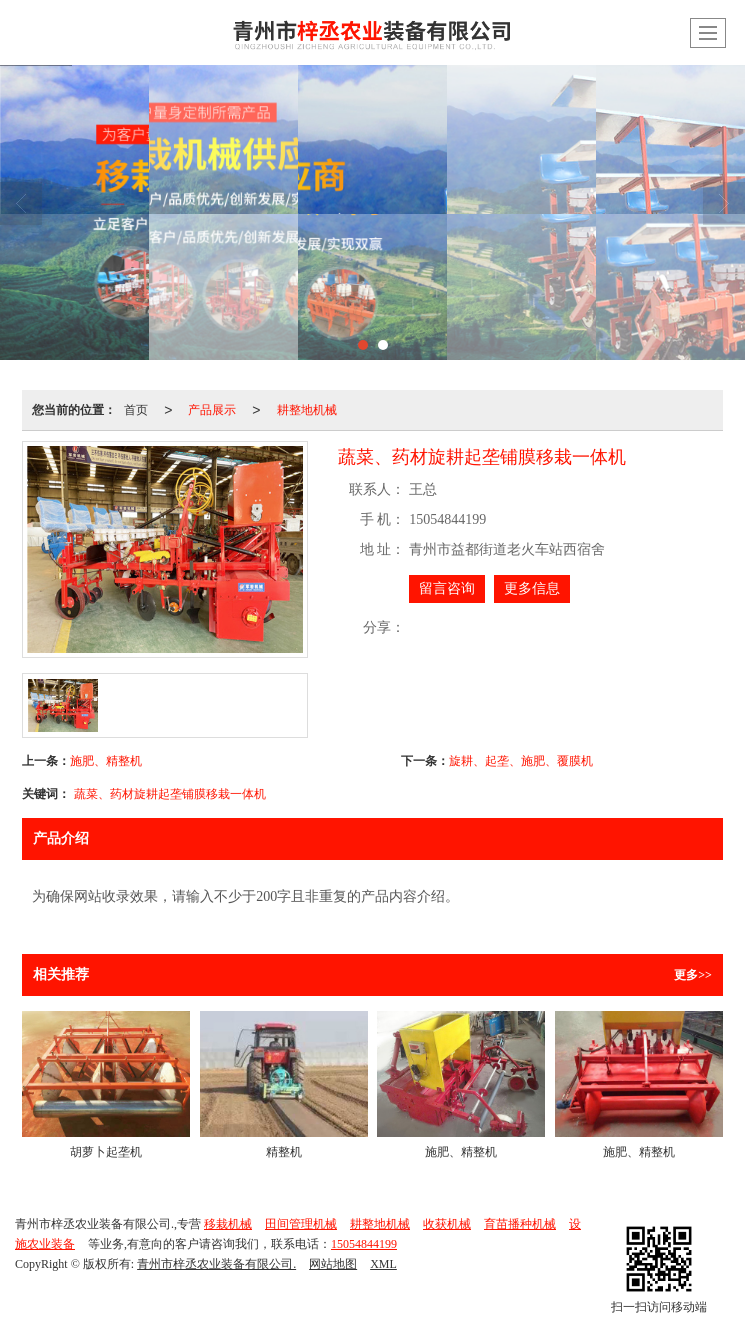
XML (383, 1264)
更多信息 (532, 588)
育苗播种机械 (520, 1224)
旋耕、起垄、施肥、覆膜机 (521, 761)
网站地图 (333, 1264)
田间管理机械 (301, 1224)
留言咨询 (447, 588)
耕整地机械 (307, 410)
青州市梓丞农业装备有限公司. (216, 1264)
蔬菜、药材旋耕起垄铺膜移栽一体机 (170, 794)
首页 (136, 410)
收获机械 (447, 1224)
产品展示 (212, 410)
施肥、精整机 (106, 761)
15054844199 (364, 1244)
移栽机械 (228, 1224)
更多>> (693, 975)
